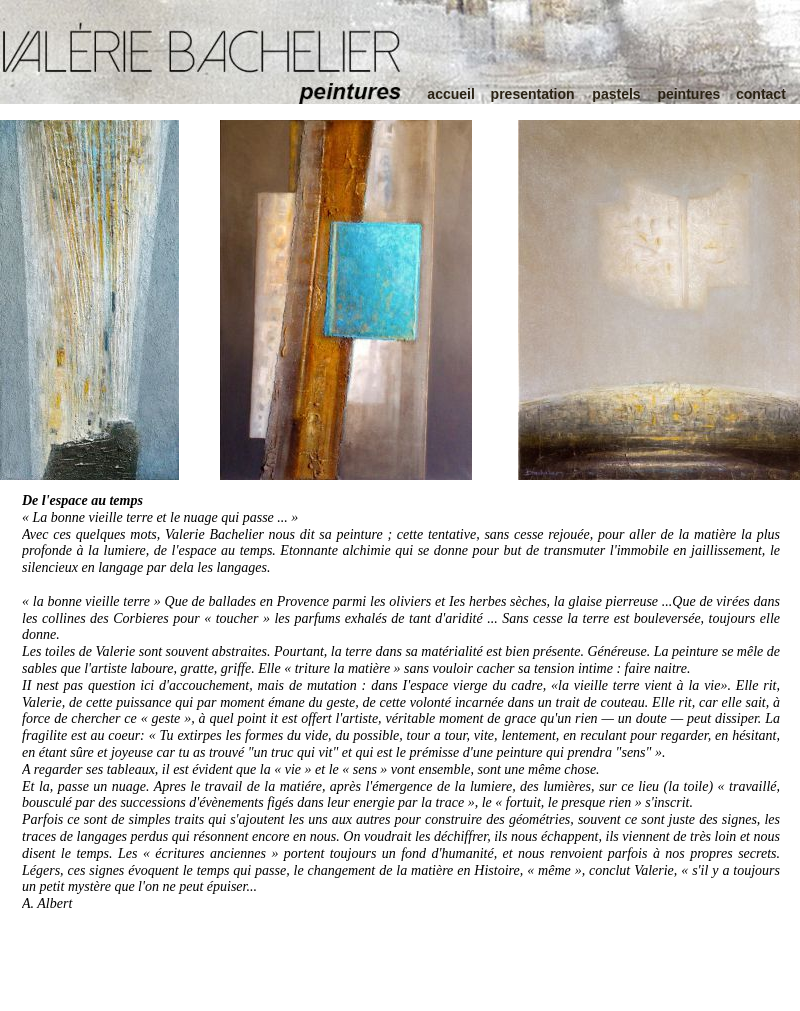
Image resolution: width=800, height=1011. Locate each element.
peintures (688, 94)
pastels (616, 94)
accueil (450, 94)
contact (761, 94)
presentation (533, 94)
